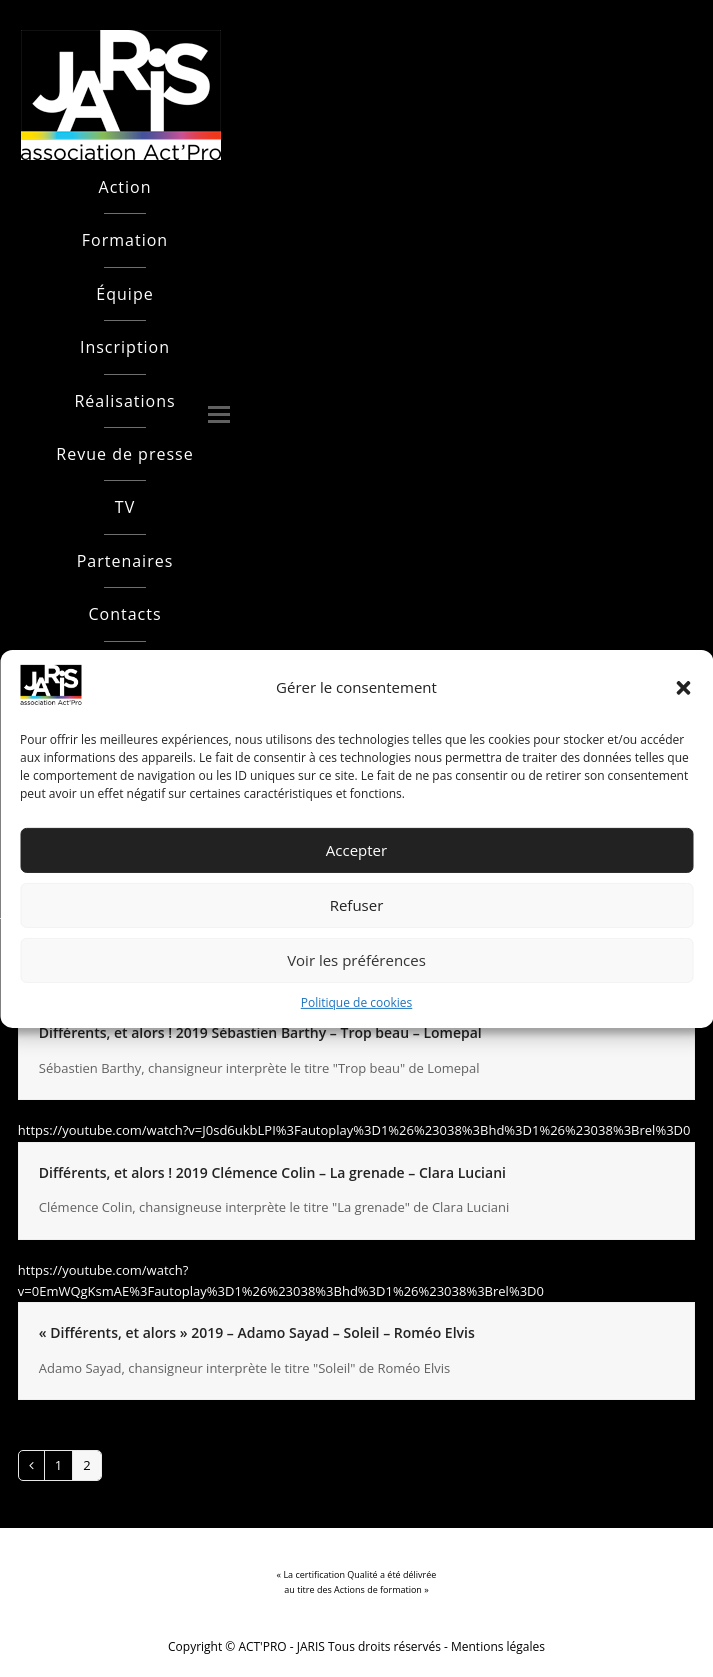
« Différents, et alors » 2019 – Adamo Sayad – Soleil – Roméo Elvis (257, 1332)
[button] (683, 688)
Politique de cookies (357, 1002)
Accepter (356, 850)
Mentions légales (498, 1646)
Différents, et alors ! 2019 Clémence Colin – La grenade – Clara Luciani (272, 1172)
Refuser (357, 905)
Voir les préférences (356, 960)
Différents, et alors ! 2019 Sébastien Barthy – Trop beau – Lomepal (260, 1032)
